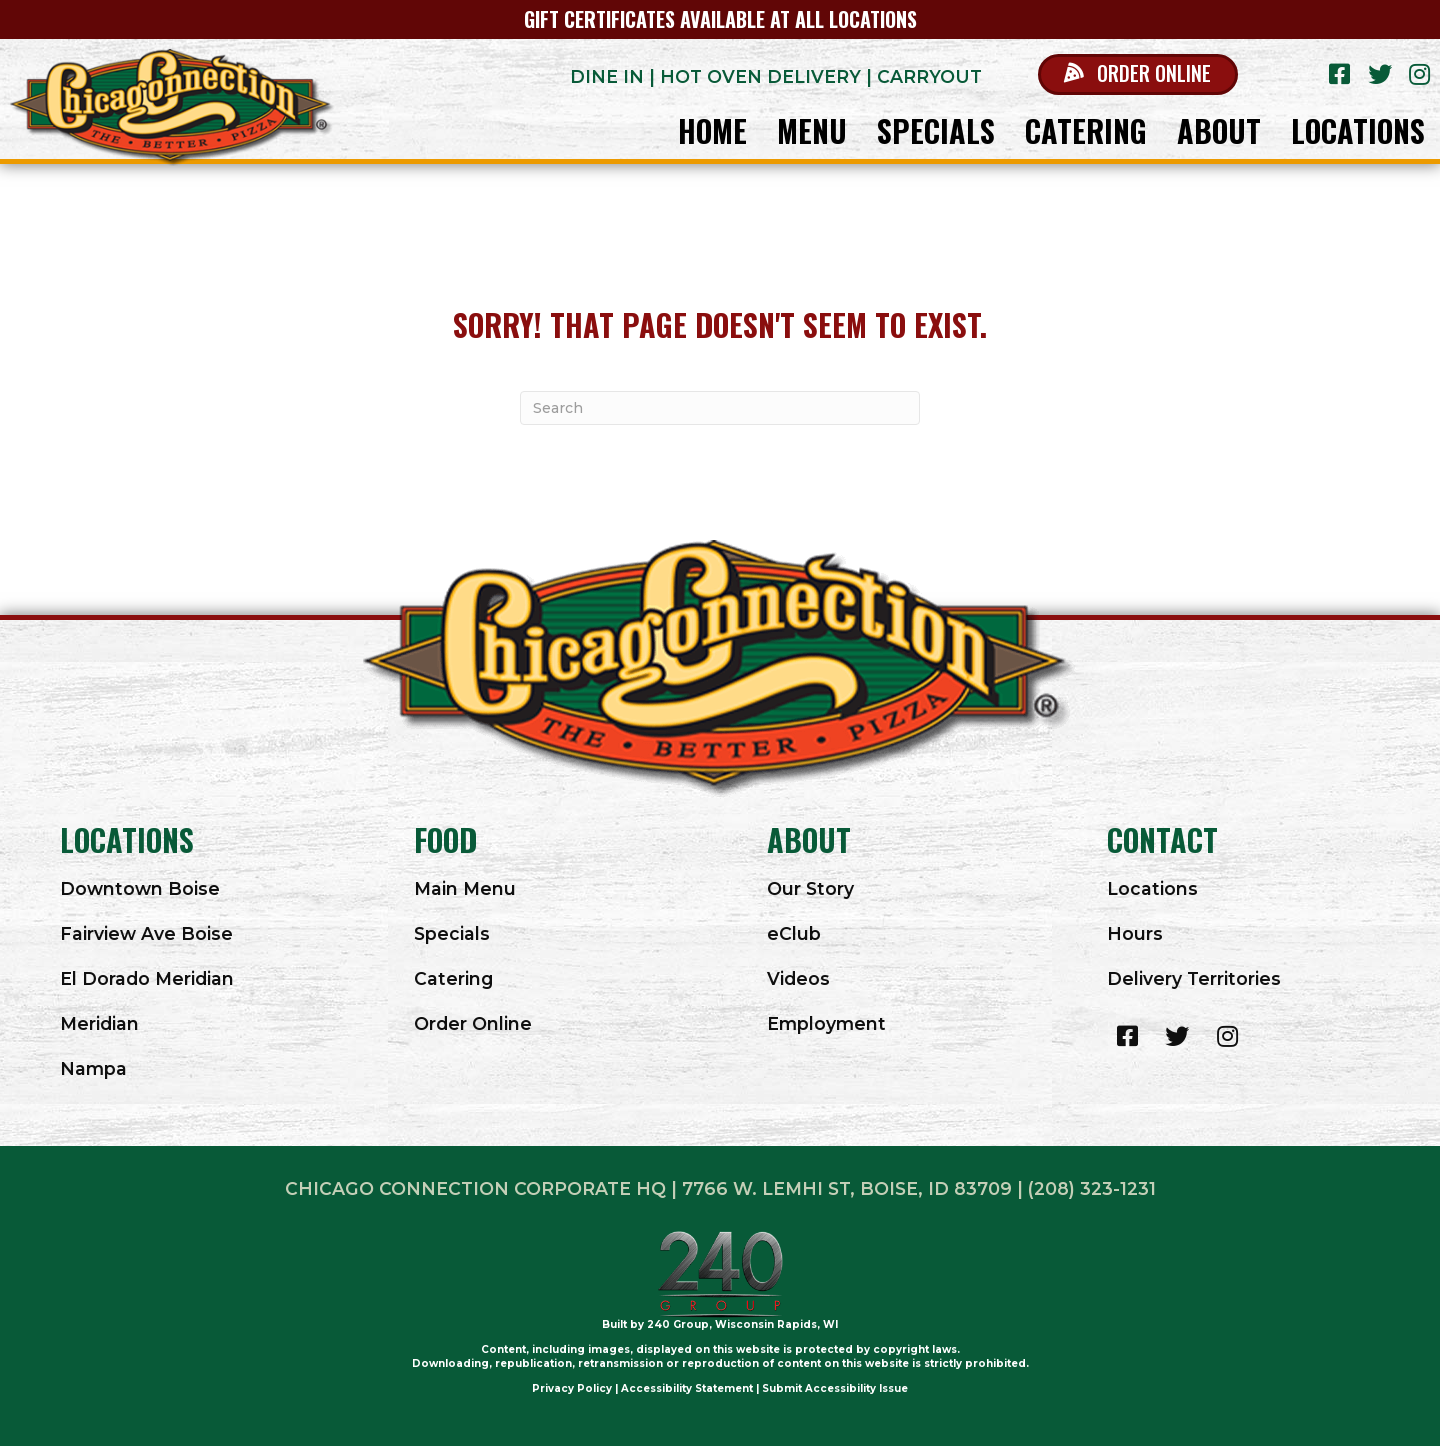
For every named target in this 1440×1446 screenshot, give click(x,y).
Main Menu (465, 888)
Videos (798, 978)
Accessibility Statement (687, 1388)
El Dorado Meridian (147, 978)
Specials (452, 933)
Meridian (99, 1023)
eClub (794, 933)
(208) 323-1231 (1092, 1188)
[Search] (720, 408)
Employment (826, 1023)
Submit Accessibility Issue (835, 1388)
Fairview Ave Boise (146, 933)
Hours (1135, 933)
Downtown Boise (140, 888)
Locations (1152, 888)
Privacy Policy (572, 1388)
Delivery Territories (1194, 978)
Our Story (810, 888)
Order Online (473, 1023)
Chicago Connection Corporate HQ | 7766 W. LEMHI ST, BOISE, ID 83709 (648, 1188)
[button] (1138, 74)
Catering (453, 978)
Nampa (93, 1068)
